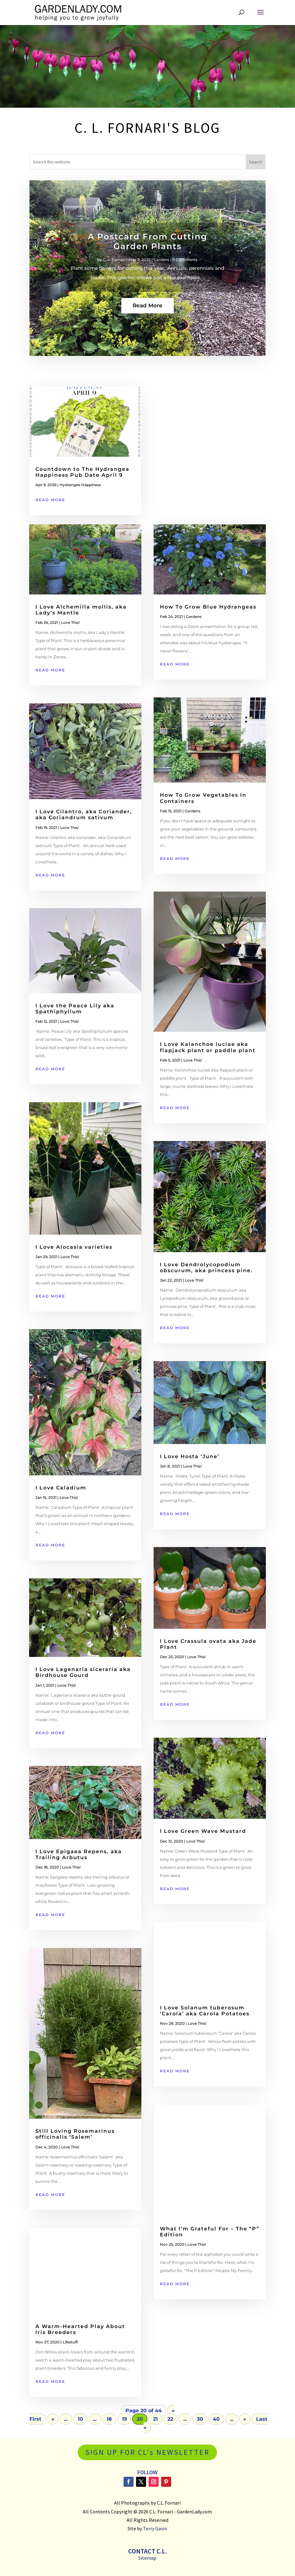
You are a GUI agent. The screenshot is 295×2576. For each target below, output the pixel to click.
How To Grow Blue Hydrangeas (208, 607)
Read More (147, 320)
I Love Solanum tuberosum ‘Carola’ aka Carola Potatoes (205, 2011)
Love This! (70, 622)
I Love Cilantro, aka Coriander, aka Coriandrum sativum (83, 814)
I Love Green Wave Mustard (203, 1831)
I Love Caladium (60, 1488)
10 (80, 2419)
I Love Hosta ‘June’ (189, 1456)
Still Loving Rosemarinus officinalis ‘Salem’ (75, 2134)
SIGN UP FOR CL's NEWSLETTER (147, 2452)
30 (200, 2419)
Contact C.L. (147, 2551)
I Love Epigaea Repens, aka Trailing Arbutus (78, 1854)
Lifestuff (70, 2342)
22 (170, 2419)
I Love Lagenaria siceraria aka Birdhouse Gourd (83, 1672)
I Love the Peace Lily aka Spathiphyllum (74, 1009)
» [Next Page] (244, 2419)
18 (109, 2419)
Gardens (161, 274)
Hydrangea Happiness (80, 484)
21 (155, 2419)
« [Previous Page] (52, 2419)
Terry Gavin (155, 2528)
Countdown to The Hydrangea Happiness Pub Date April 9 (82, 472)
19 (124, 2419)
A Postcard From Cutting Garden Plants (147, 256)
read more (50, 499)
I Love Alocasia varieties (74, 1247)
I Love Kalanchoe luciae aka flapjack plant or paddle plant (209, 1047)
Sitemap (147, 2558)
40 (216, 2419)
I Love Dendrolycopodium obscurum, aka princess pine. (206, 1267)
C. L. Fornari (114, 274)
